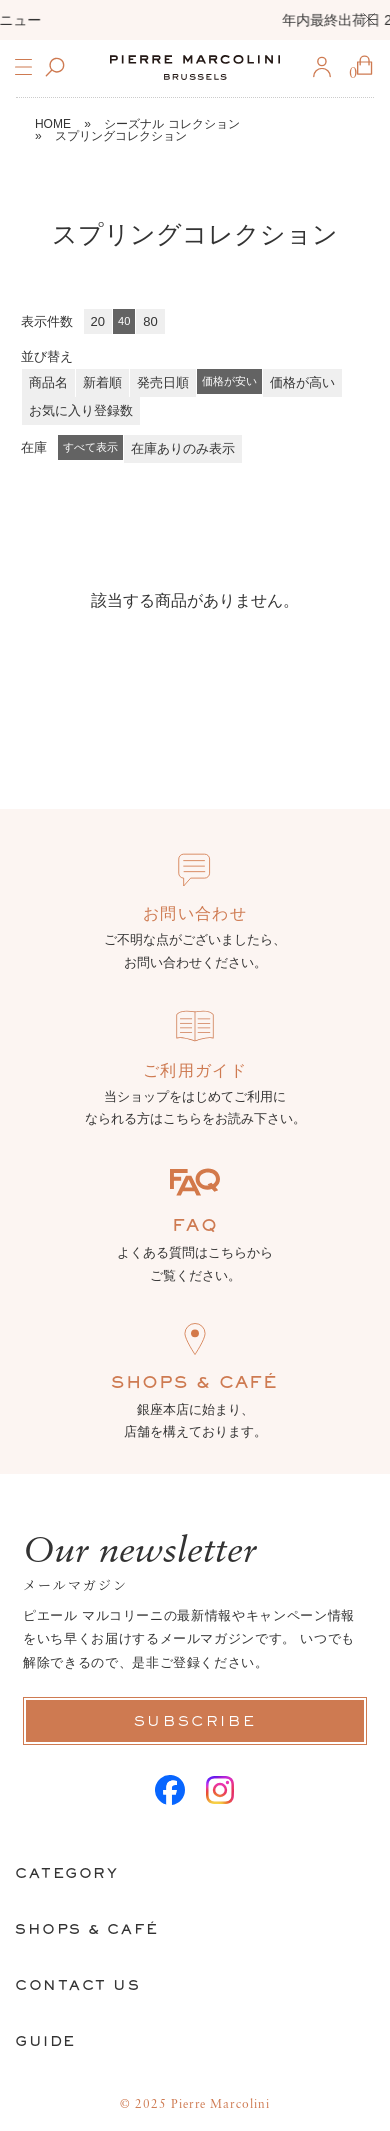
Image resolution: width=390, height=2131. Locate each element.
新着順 (102, 382)
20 (98, 321)
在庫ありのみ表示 (183, 448)
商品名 (48, 382)
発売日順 (163, 382)
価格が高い (302, 382)
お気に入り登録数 (81, 410)
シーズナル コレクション (171, 124)
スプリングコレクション (121, 136)
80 (150, 321)
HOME (53, 124)
